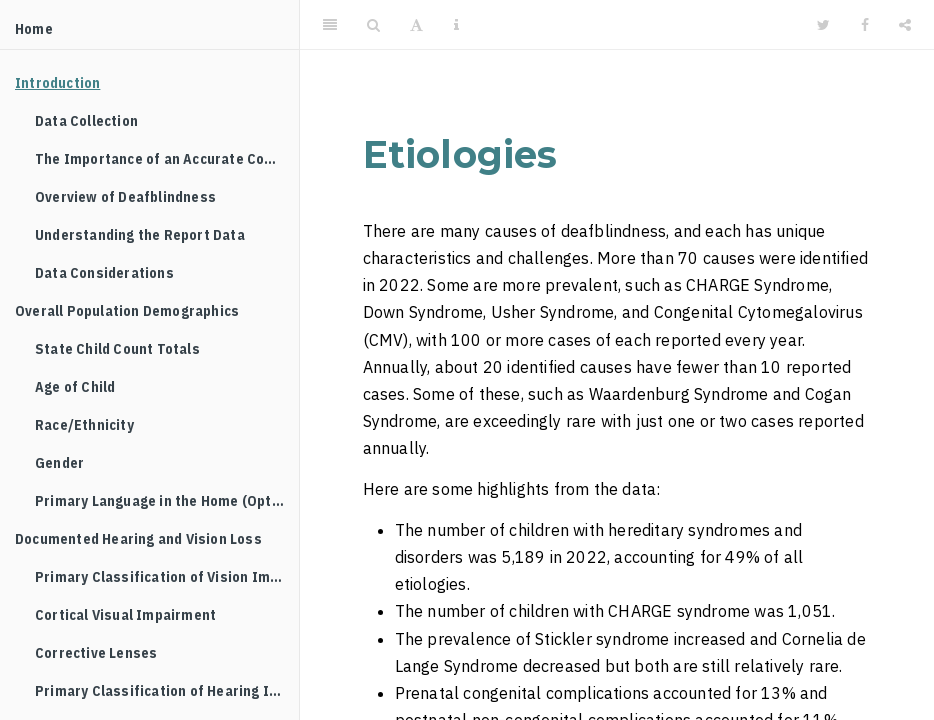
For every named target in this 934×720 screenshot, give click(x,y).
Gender (59, 463)
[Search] (373, 25)
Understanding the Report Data (140, 235)
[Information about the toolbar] (456, 25)
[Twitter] (823, 25)
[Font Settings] (416, 25)
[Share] (905, 25)
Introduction (57, 83)
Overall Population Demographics (127, 311)
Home (34, 29)
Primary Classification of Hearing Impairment (167, 691)
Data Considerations (104, 273)
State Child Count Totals (117, 349)
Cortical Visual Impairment (125, 615)
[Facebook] (865, 25)
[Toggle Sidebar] (330, 25)
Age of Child (75, 387)
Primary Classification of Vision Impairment (167, 577)
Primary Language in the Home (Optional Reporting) (167, 501)
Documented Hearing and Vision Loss (138, 539)
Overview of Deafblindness (125, 197)
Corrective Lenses (96, 653)
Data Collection (86, 121)
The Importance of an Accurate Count (161, 159)
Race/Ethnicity (84, 425)
